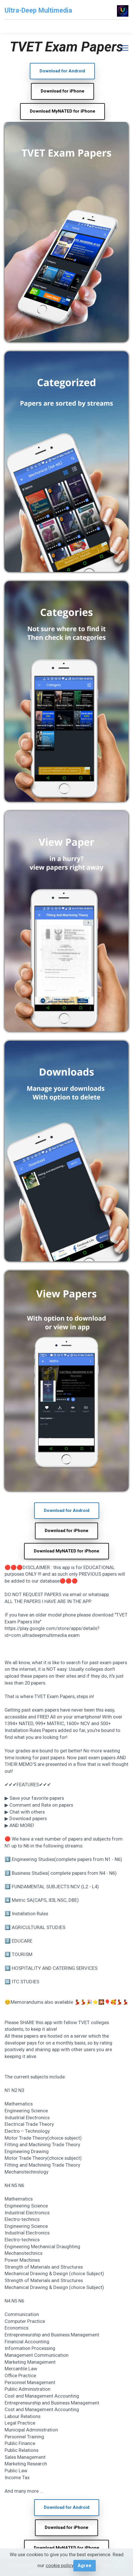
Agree (84, 2565)
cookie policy (59, 2565)
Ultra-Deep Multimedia (38, 10)
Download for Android (62, 71)
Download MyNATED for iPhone (62, 110)
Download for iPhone (62, 91)
